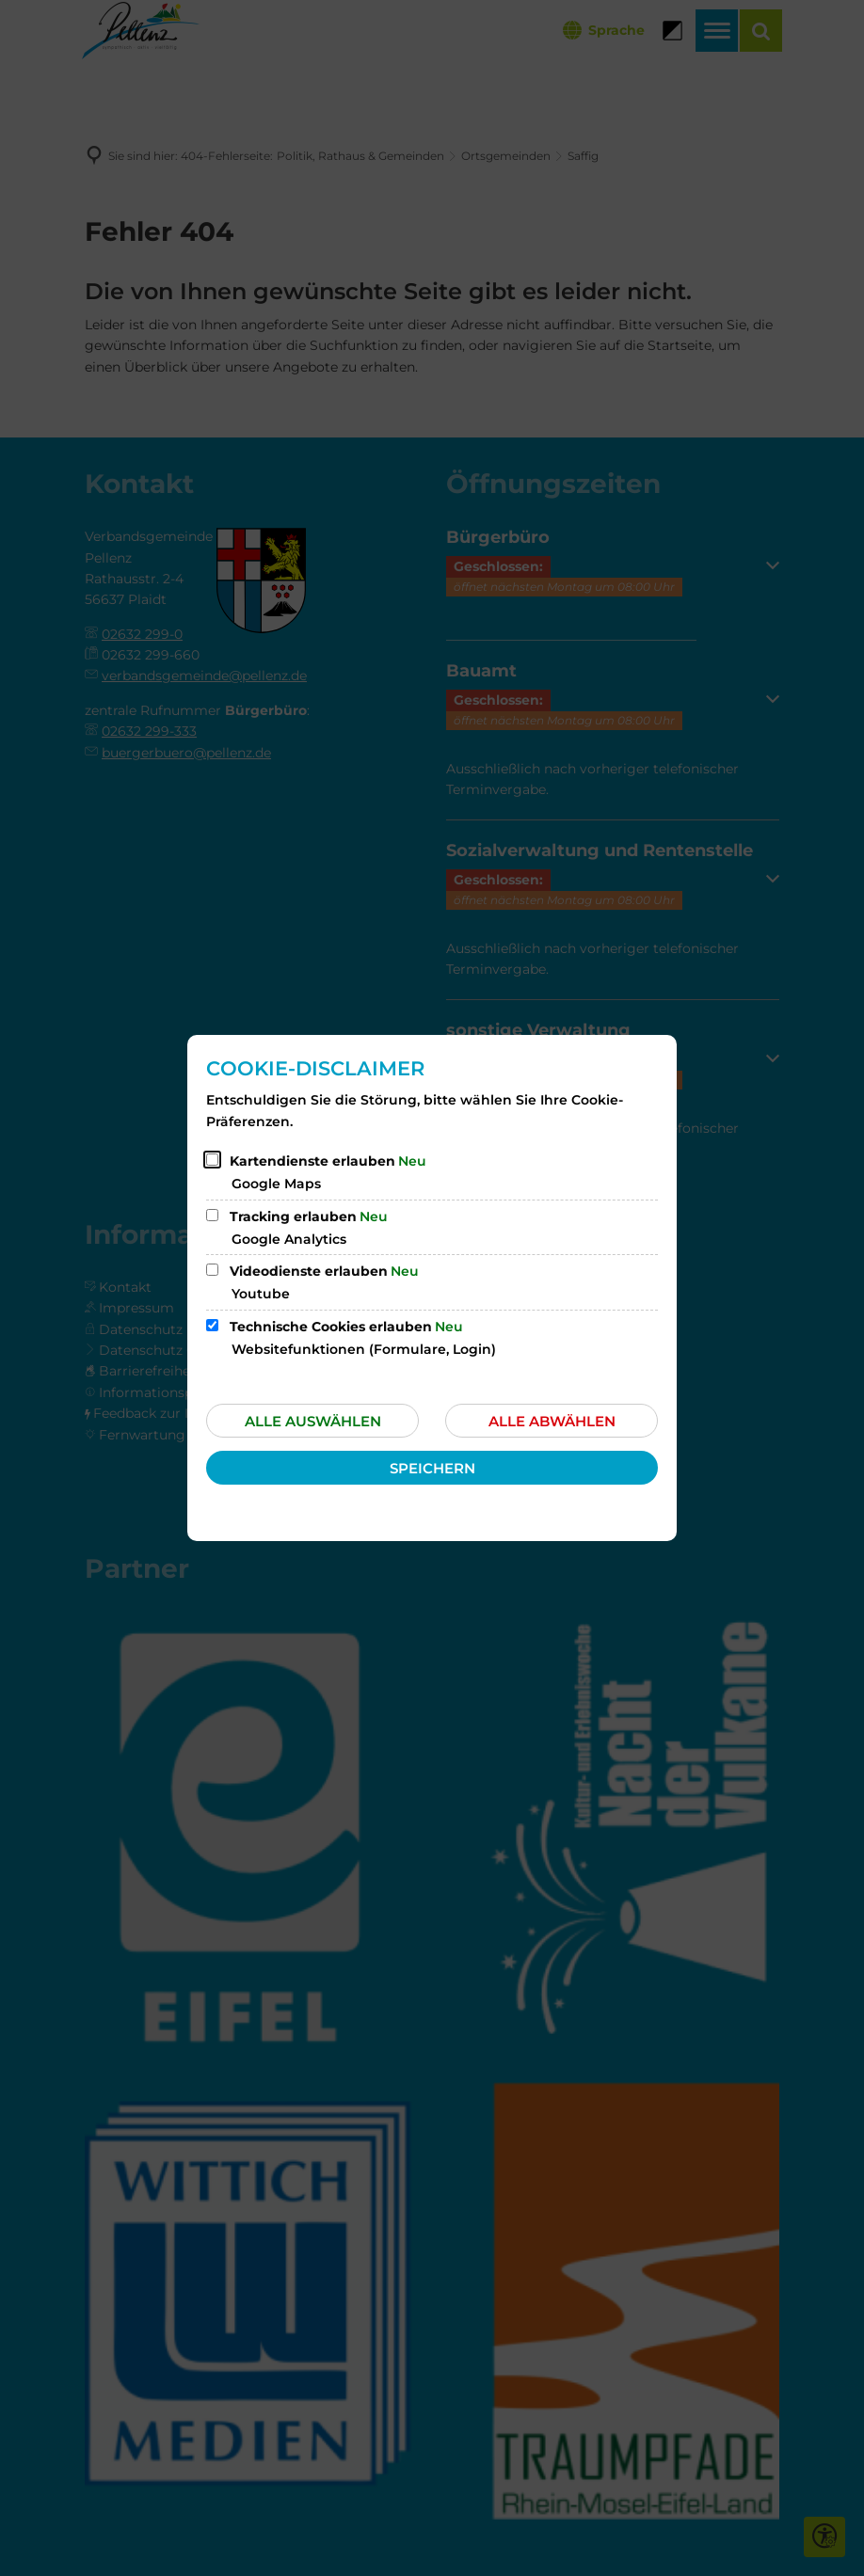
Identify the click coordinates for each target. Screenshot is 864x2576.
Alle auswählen (313, 1421)
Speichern (432, 1468)
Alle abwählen (552, 1421)
